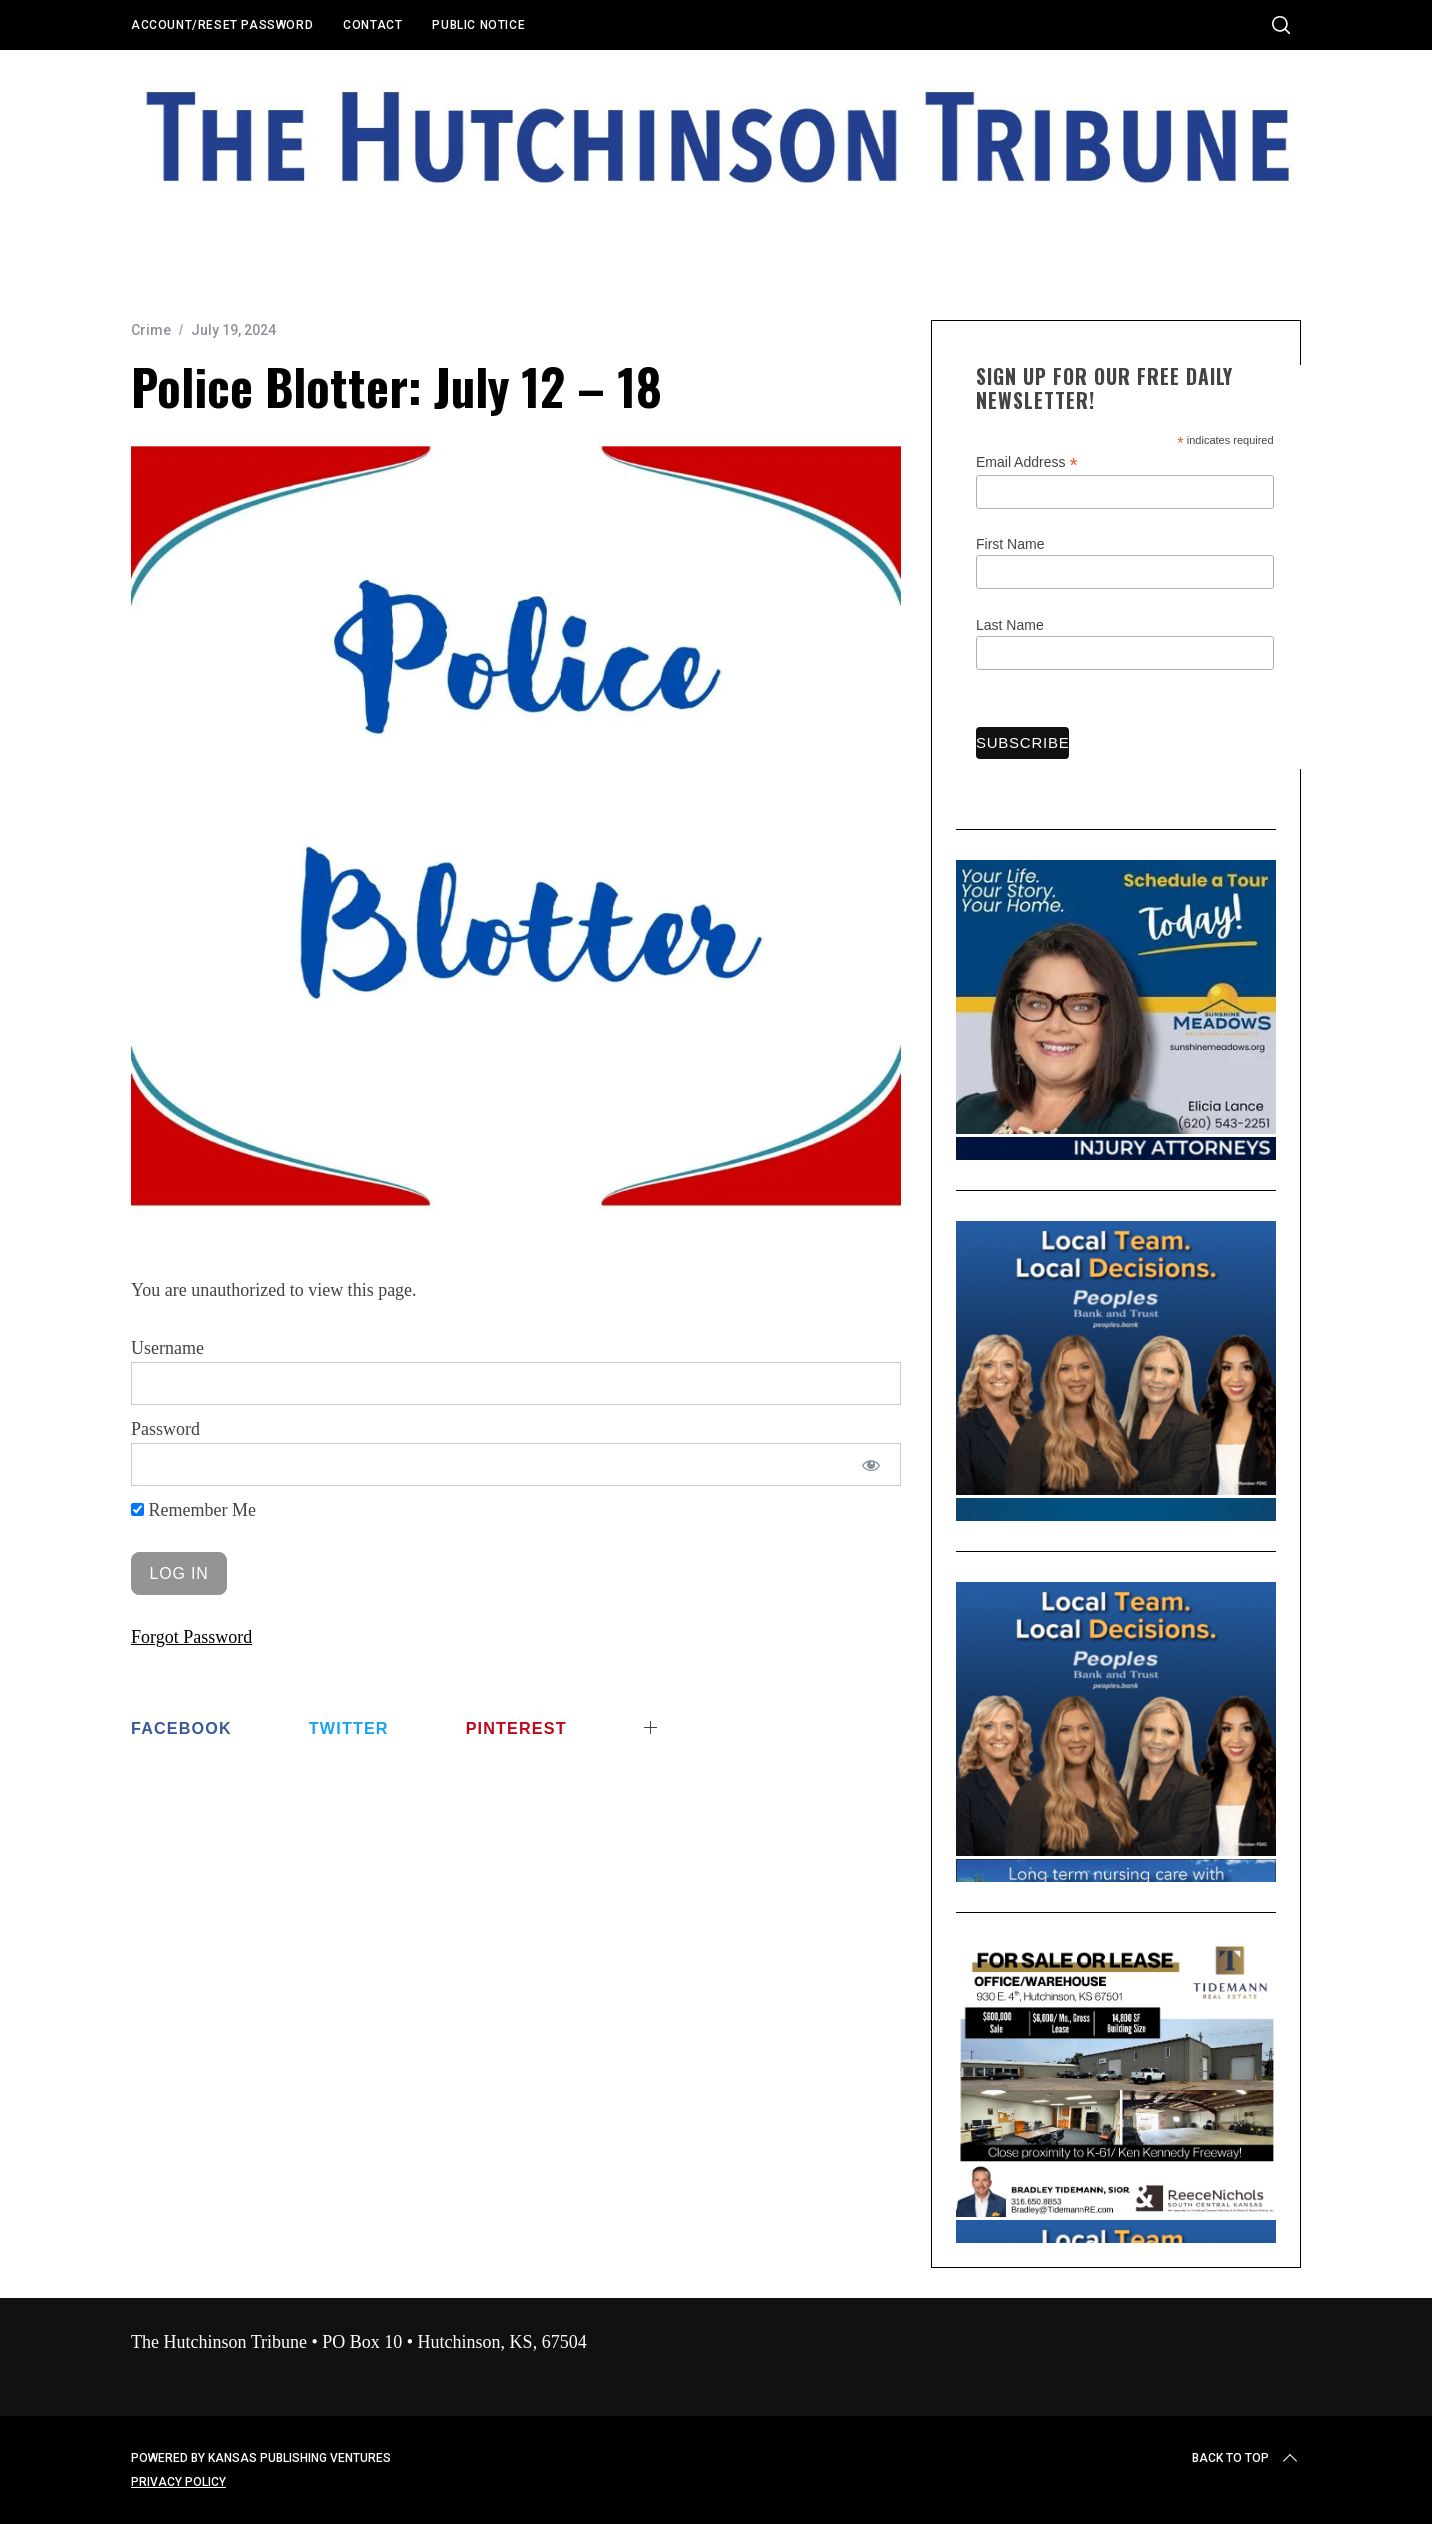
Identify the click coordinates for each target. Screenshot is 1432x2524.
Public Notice (478, 25)
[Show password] (871, 1464)
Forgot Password (191, 1637)
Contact (372, 25)
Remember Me (193, 1510)
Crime (151, 330)
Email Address (1027, 462)
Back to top (1246, 2458)
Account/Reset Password (222, 25)
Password (165, 1429)
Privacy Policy (178, 2482)
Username (167, 1348)
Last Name (1010, 625)
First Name (1010, 544)
